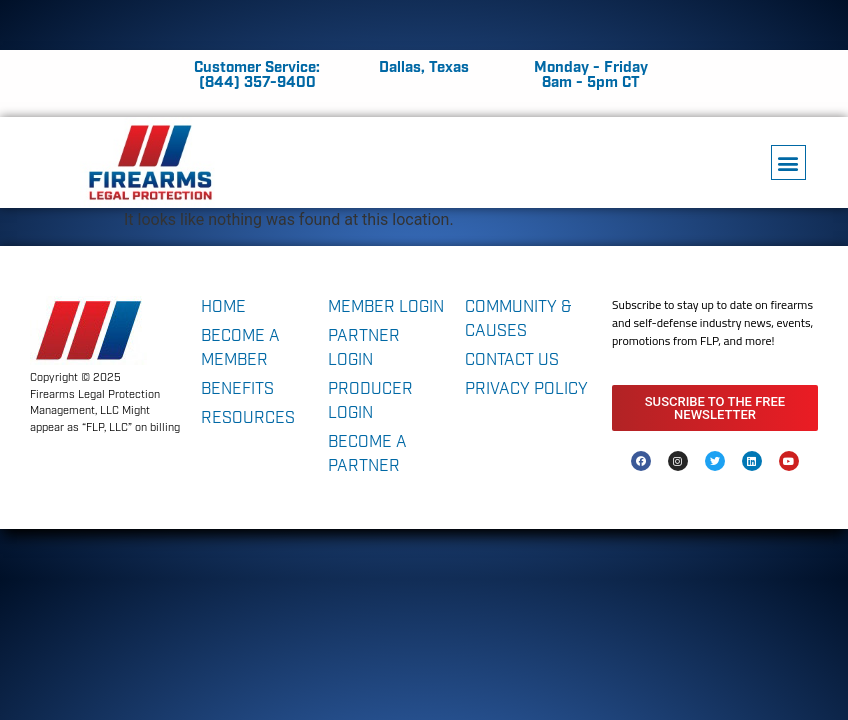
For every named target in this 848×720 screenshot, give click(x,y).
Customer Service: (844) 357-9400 (257, 75)
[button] (788, 162)
